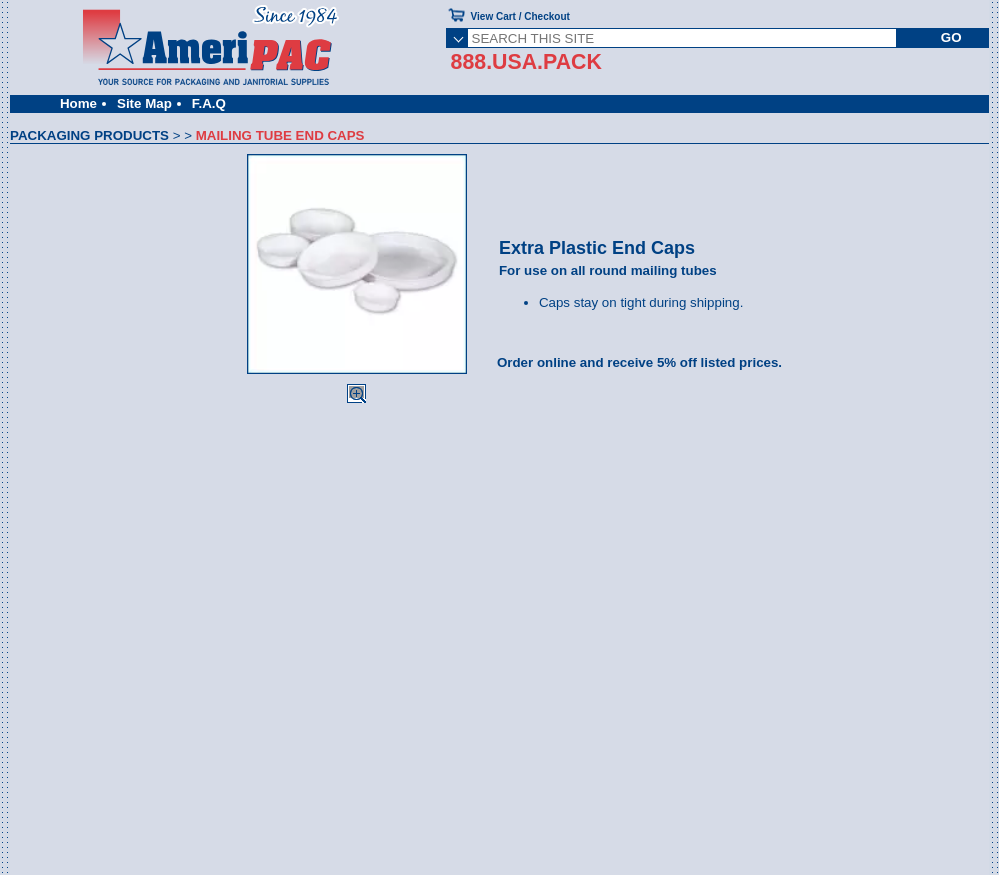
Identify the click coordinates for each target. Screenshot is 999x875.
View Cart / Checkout (520, 16)
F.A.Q (209, 103)
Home (78, 103)
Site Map (144, 103)
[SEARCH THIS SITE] (682, 38)
